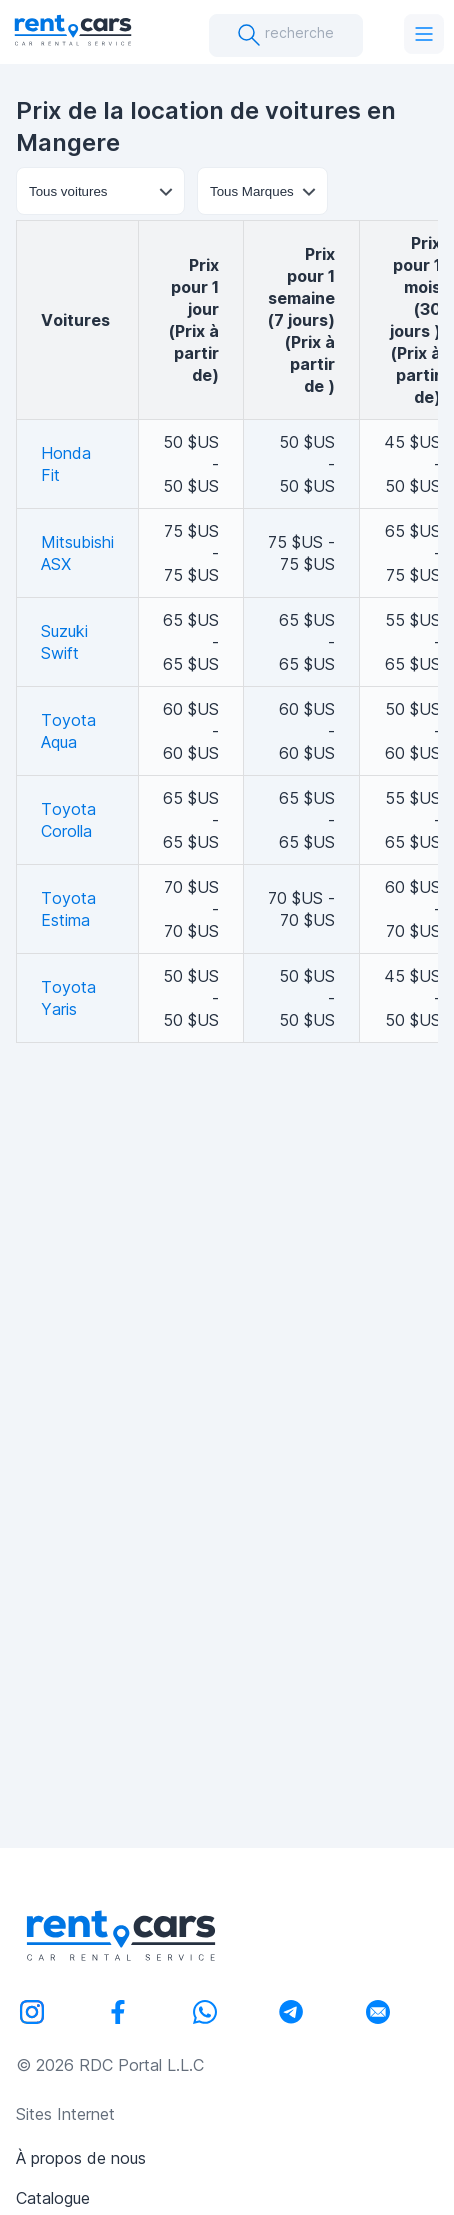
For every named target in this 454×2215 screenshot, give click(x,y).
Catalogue (53, 2198)
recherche (285, 35)
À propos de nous (81, 2158)
